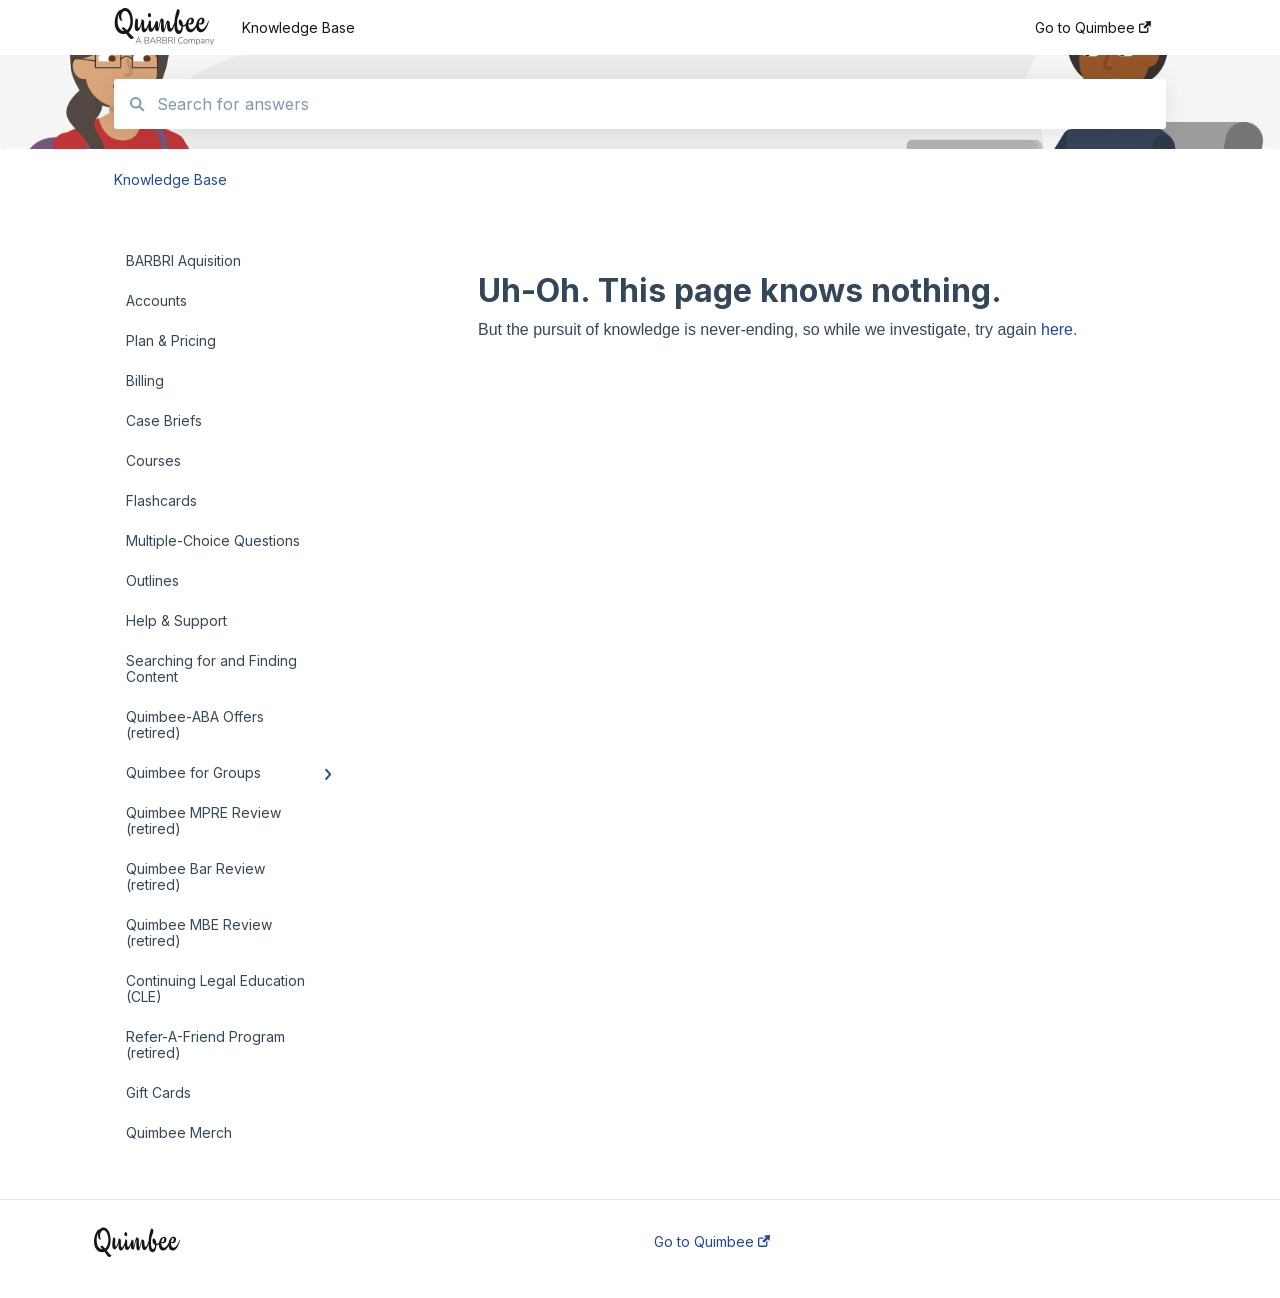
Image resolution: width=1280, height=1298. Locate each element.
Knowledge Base (298, 27)
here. (1059, 329)
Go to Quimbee (712, 1242)
